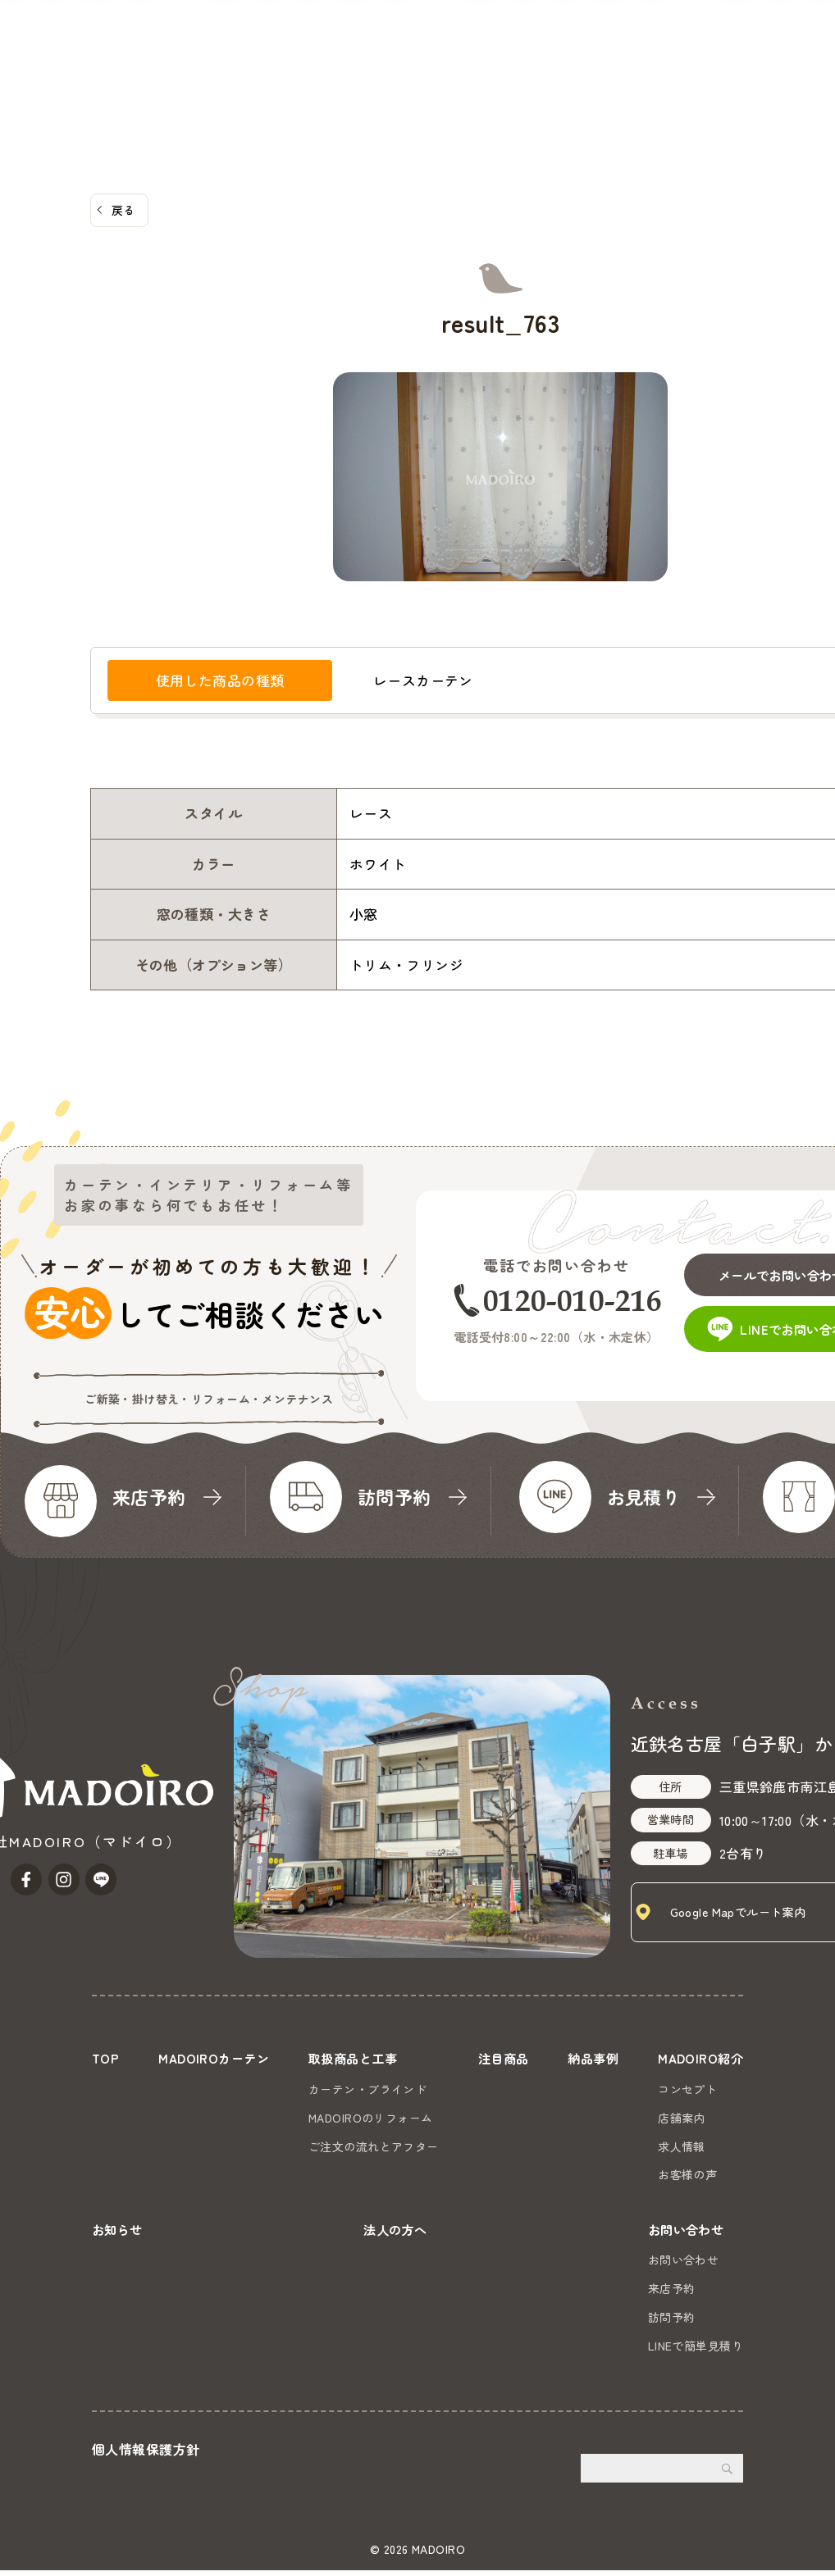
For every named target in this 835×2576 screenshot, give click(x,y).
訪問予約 (672, 2322)
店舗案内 (678, 2117)
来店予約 (672, 2294)
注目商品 (331, 74)
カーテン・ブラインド (367, 2089)
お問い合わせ (775, 53)
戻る (123, 210)
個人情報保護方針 (145, 2454)
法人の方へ (657, 74)
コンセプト (684, 2089)
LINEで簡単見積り (695, 2350)
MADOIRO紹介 (489, 74)
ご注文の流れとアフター (373, 2146)
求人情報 (678, 2146)
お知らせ (581, 74)
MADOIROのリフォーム (370, 2117)
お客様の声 (684, 2174)
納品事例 (402, 74)
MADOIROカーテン (115, 74)
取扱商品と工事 (236, 74)
